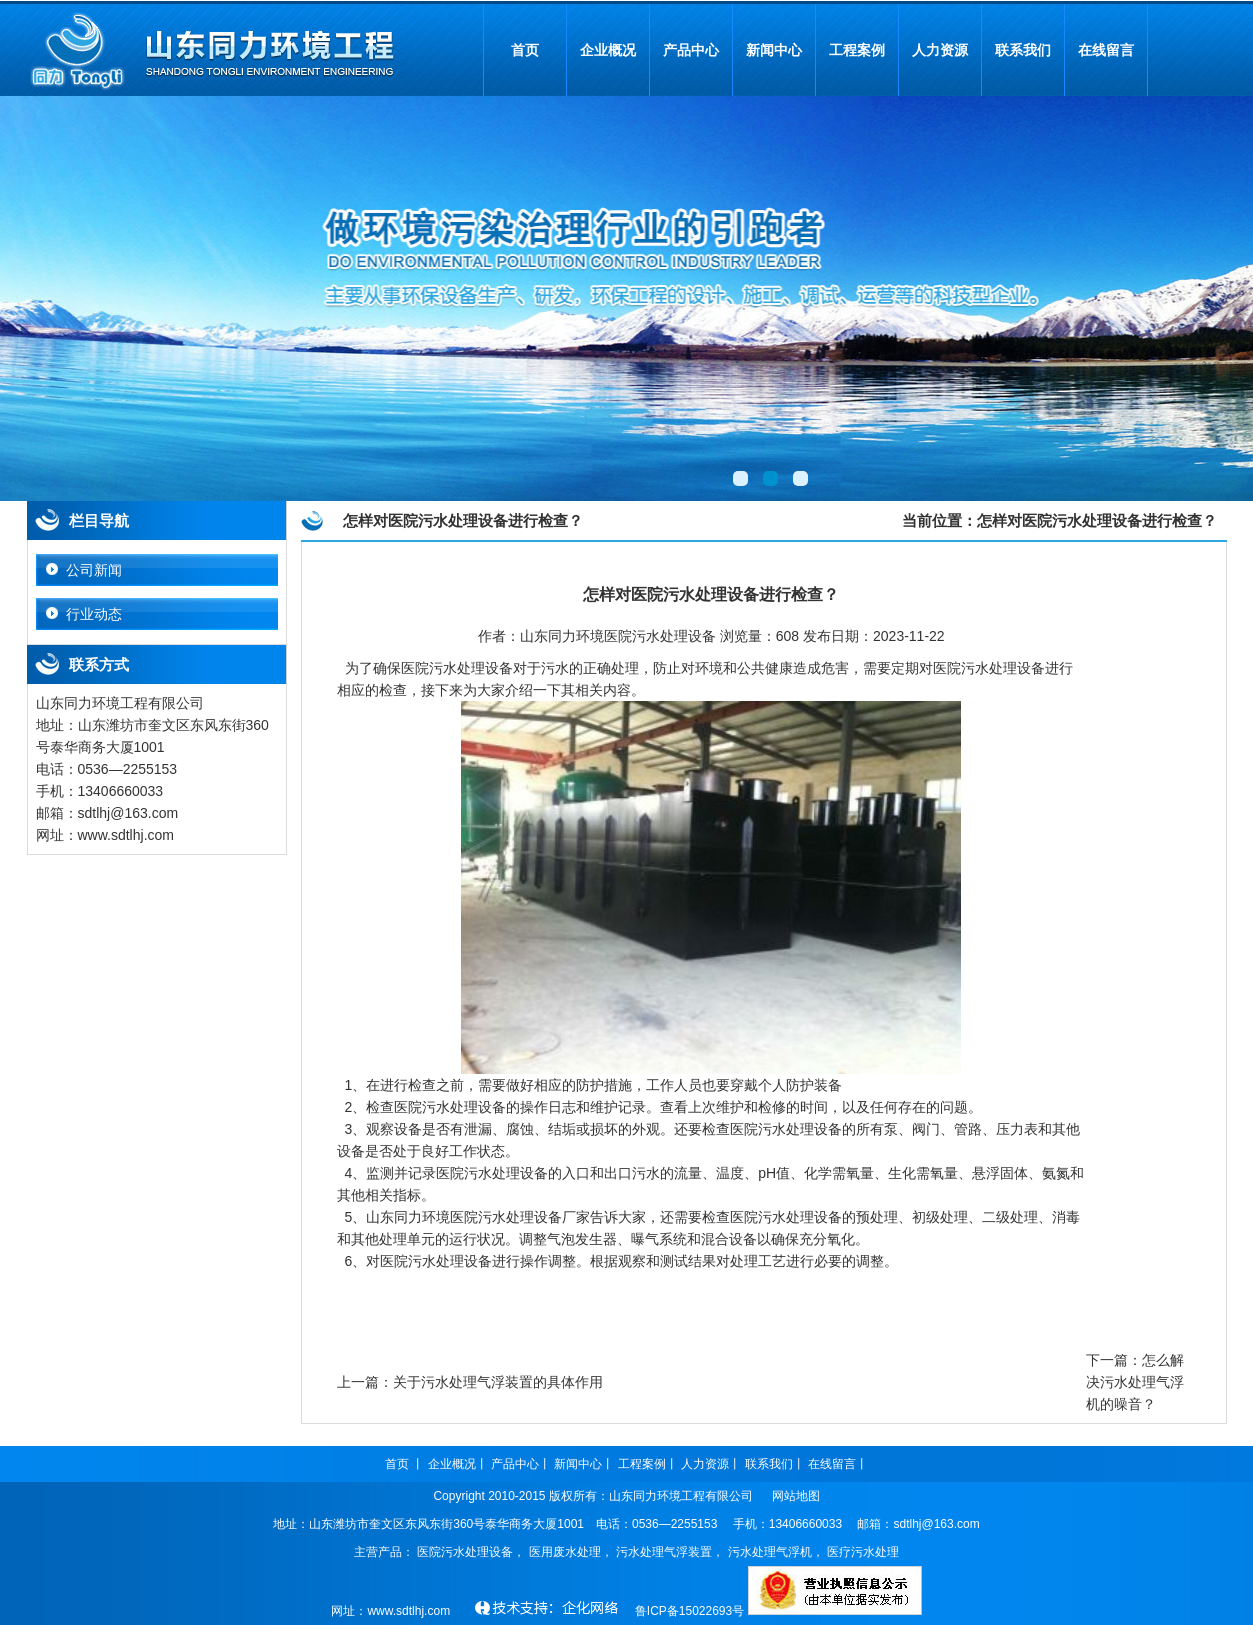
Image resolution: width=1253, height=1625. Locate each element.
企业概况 (608, 50)
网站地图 (796, 1496)
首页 (525, 50)
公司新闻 (94, 570)
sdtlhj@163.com (936, 1524)
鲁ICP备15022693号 (689, 1611)
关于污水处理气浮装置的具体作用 (498, 1382)
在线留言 (1106, 50)
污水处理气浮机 (770, 1552)
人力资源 (940, 50)
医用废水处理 (565, 1552)
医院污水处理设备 (989, 668)
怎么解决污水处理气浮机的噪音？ (1135, 1382)
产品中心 (691, 50)
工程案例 (857, 50)
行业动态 (94, 614)
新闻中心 (774, 50)
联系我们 (1023, 50)
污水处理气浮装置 (664, 1552)
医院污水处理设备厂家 (520, 1217)
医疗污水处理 (863, 1552)
